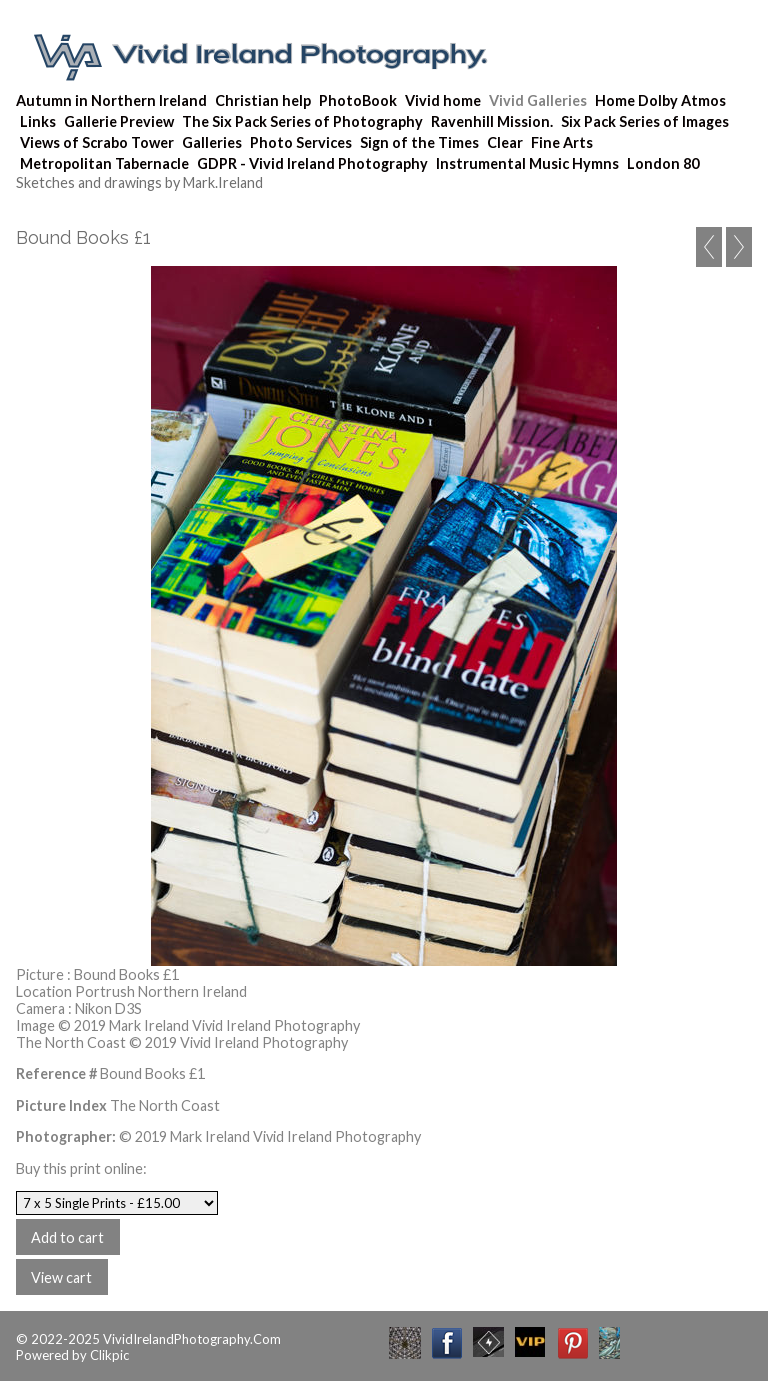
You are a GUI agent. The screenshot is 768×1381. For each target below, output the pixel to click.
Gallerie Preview (119, 121)
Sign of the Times (419, 142)
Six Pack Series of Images (645, 121)
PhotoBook (358, 100)
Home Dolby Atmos (660, 100)
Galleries (212, 142)
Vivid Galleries (538, 100)
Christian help (263, 100)
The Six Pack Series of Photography (302, 121)
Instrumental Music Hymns (527, 163)
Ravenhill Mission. (492, 121)
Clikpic (109, 1355)
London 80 (663, 163)
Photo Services (301, 142)
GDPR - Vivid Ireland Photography (312, 163)
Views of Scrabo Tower (97, 142)
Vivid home (443, 100)
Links (38, 121)
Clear (505, 142)
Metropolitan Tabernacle (104, 163)
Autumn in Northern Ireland (111, 100)
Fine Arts (562, 142)
